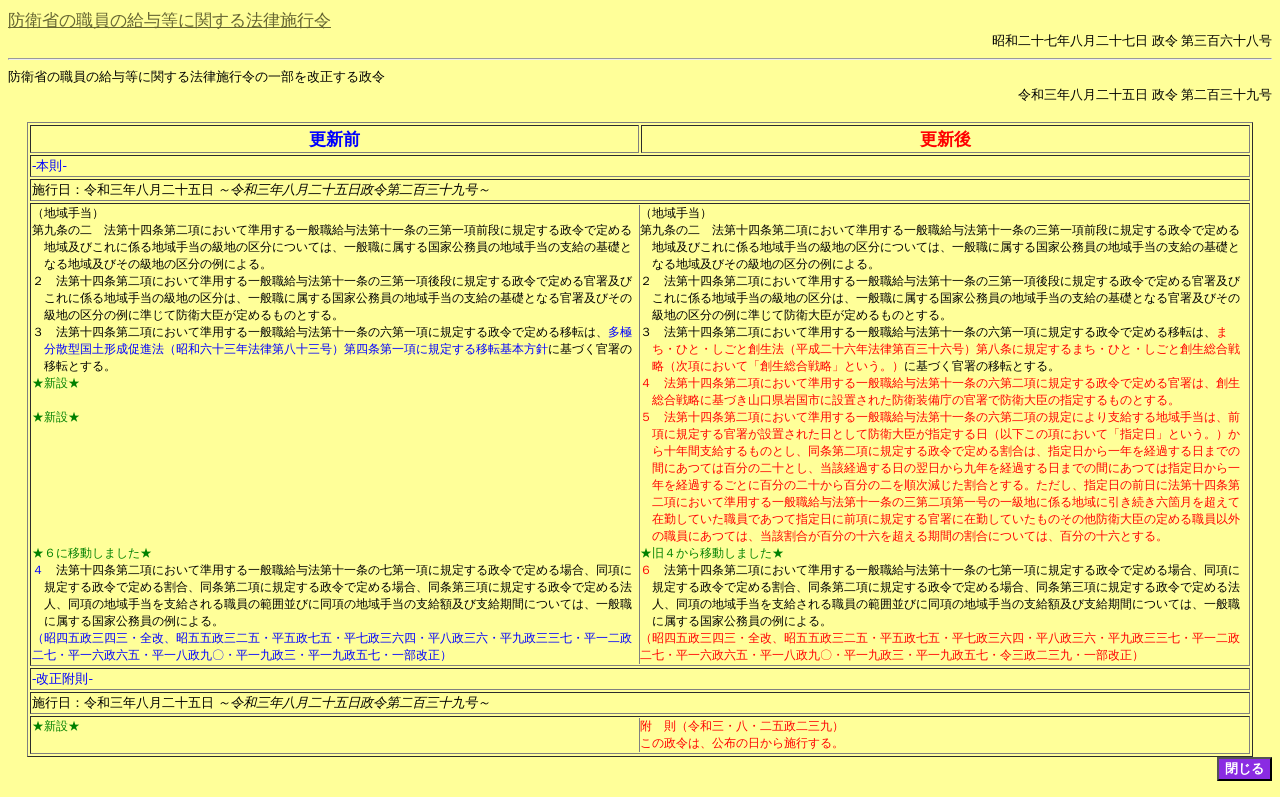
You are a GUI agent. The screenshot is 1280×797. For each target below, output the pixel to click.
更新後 (945, 139)
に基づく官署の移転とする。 (982, 366)
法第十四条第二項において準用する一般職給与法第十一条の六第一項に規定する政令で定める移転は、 (332, 332)
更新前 (334, 139)
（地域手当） (68, 213)
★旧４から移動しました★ (712, 553)
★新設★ (56, 383)
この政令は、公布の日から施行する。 (742, 743)
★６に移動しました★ (92, 553)
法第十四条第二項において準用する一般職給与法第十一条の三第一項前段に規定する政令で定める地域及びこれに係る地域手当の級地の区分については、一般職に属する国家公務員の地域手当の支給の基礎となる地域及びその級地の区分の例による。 (338, 247)
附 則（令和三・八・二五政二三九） (742, 726)
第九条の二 (62, 230)
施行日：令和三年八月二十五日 (261, 189)
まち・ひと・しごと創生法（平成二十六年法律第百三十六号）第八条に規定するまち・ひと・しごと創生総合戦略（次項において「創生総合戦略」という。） (946, 349)
